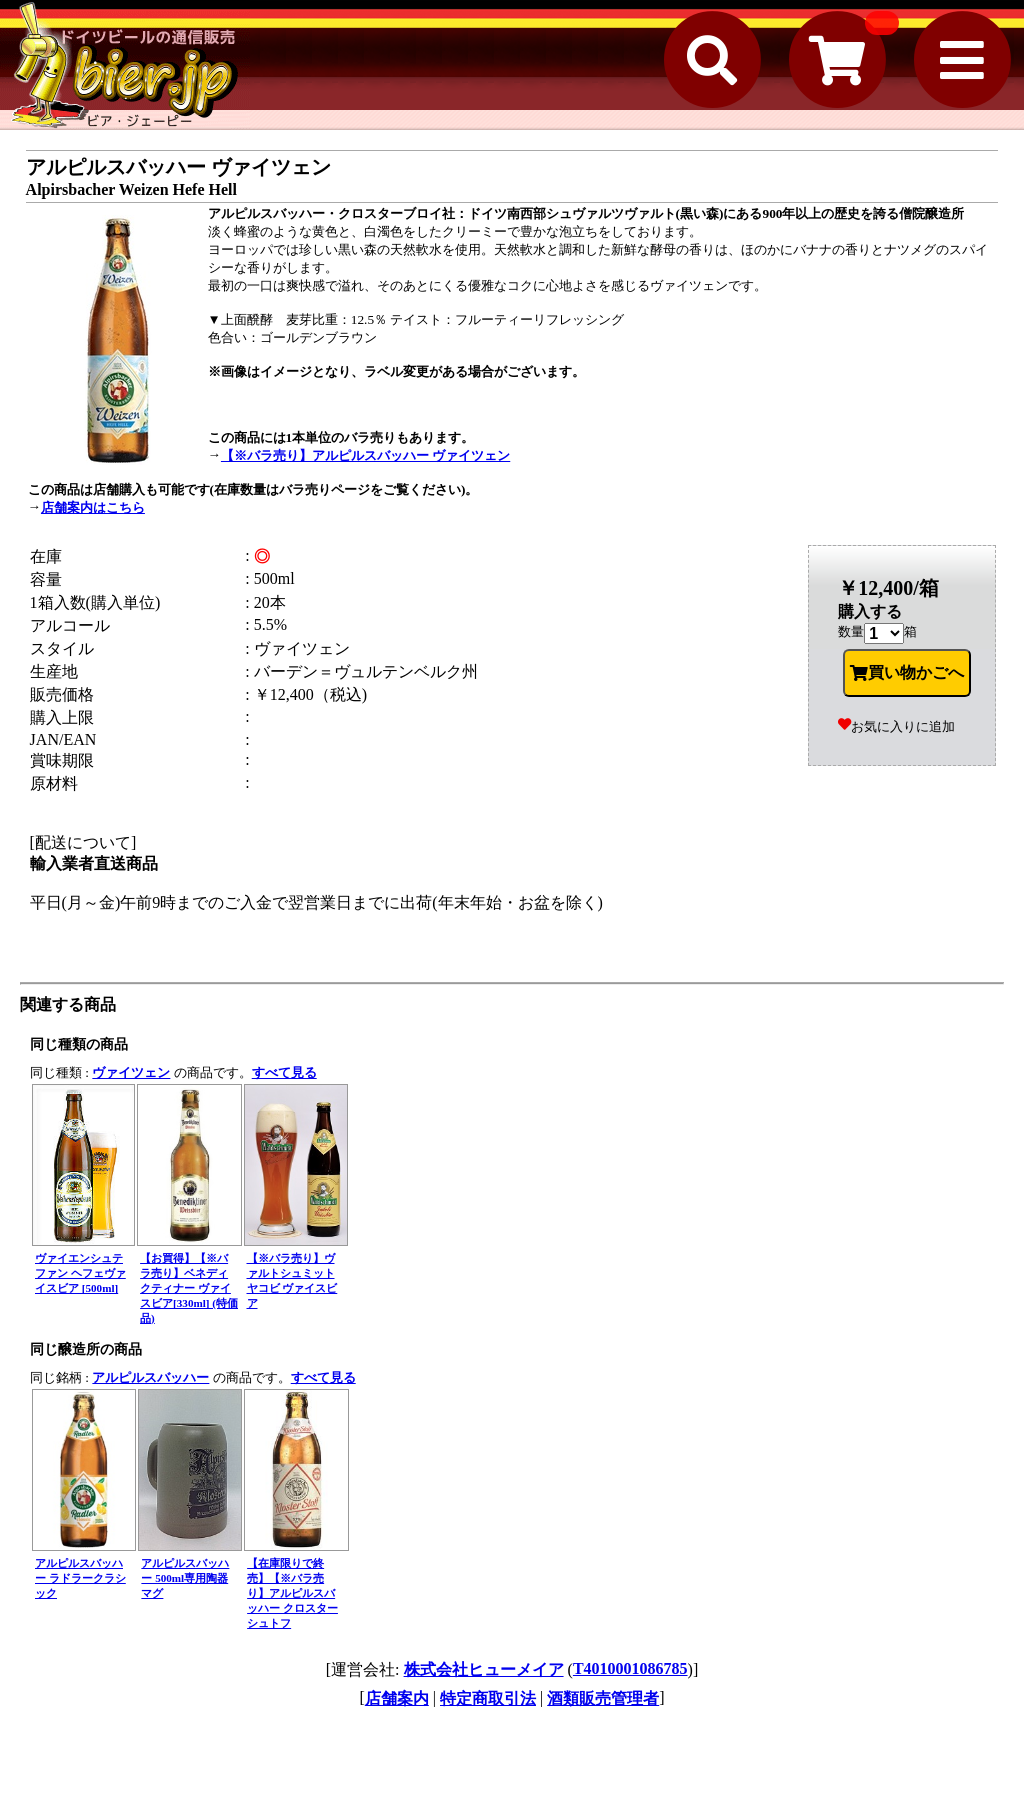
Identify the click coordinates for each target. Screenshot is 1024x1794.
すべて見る (284, 1072)
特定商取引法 (488, 1698)
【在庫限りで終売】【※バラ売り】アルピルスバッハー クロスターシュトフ (292, 1593)
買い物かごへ (907, 673)
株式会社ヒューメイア (484, 1669)
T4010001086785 (630, 1668)
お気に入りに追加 (896, 726)
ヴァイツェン (131, 1072)
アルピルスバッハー (150, 1377)
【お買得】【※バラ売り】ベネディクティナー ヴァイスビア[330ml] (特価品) (189, 1288)
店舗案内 (397, 1698)
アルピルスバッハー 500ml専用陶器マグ (185, 1578)
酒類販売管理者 (603, 1698)
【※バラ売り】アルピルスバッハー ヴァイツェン (365, 455)
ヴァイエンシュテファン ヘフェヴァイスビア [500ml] (80, 1273)
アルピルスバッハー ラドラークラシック (80, 1578)
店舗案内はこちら (93, 507)
